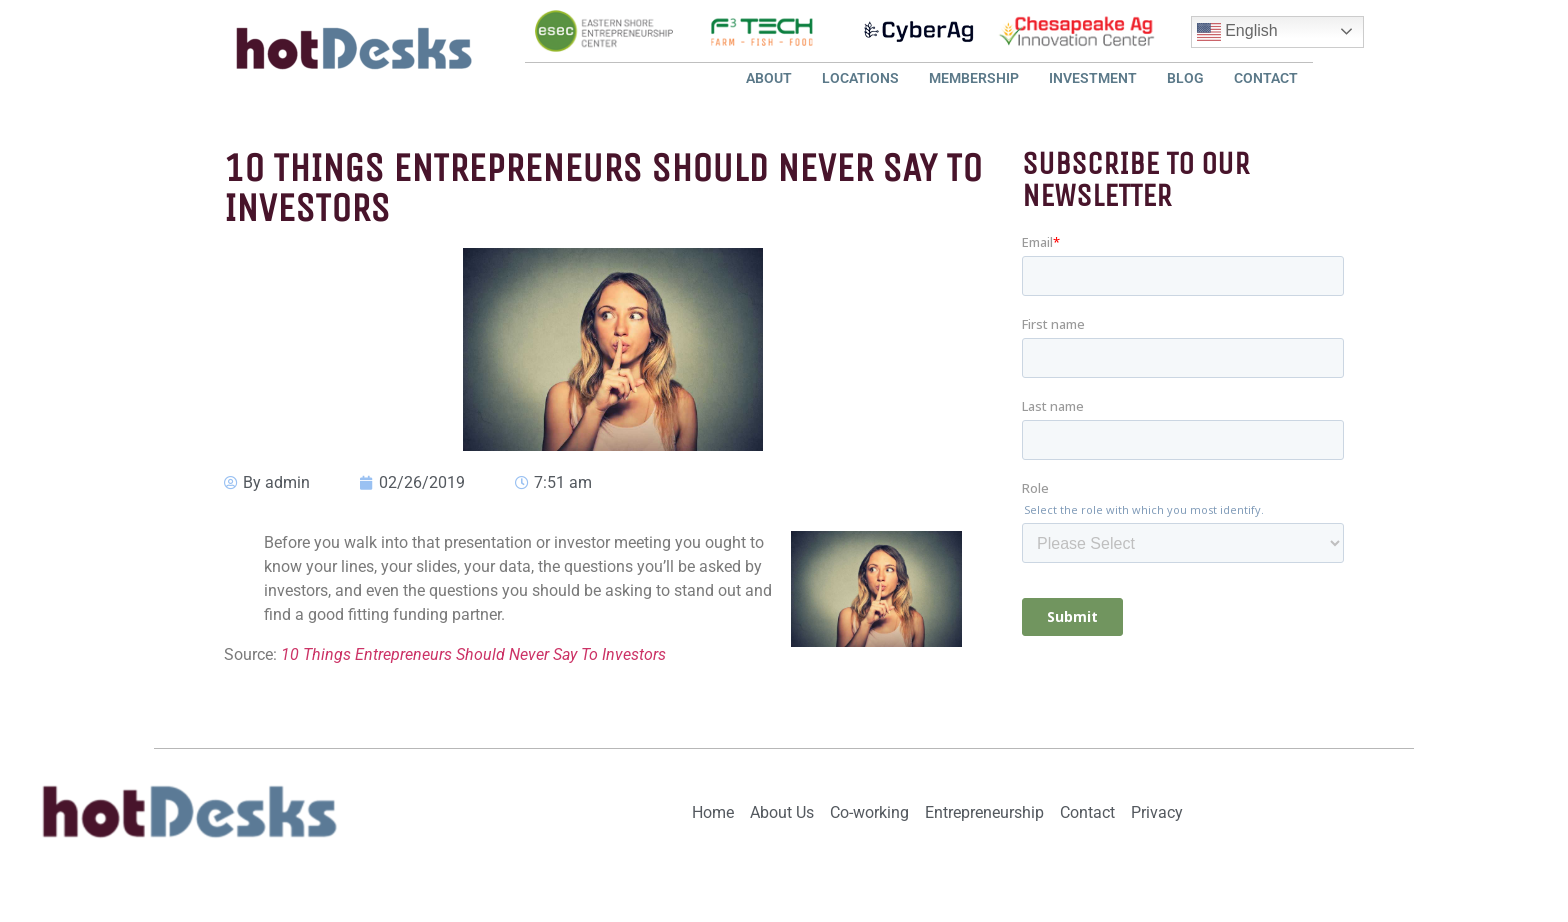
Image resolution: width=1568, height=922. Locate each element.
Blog (1185, 78)
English (1237, 32)
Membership (974, 78)
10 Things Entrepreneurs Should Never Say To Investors (473, 654)
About (769, 78)
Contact (1266, 78)
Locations (860, 78)
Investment (1093, 78)
